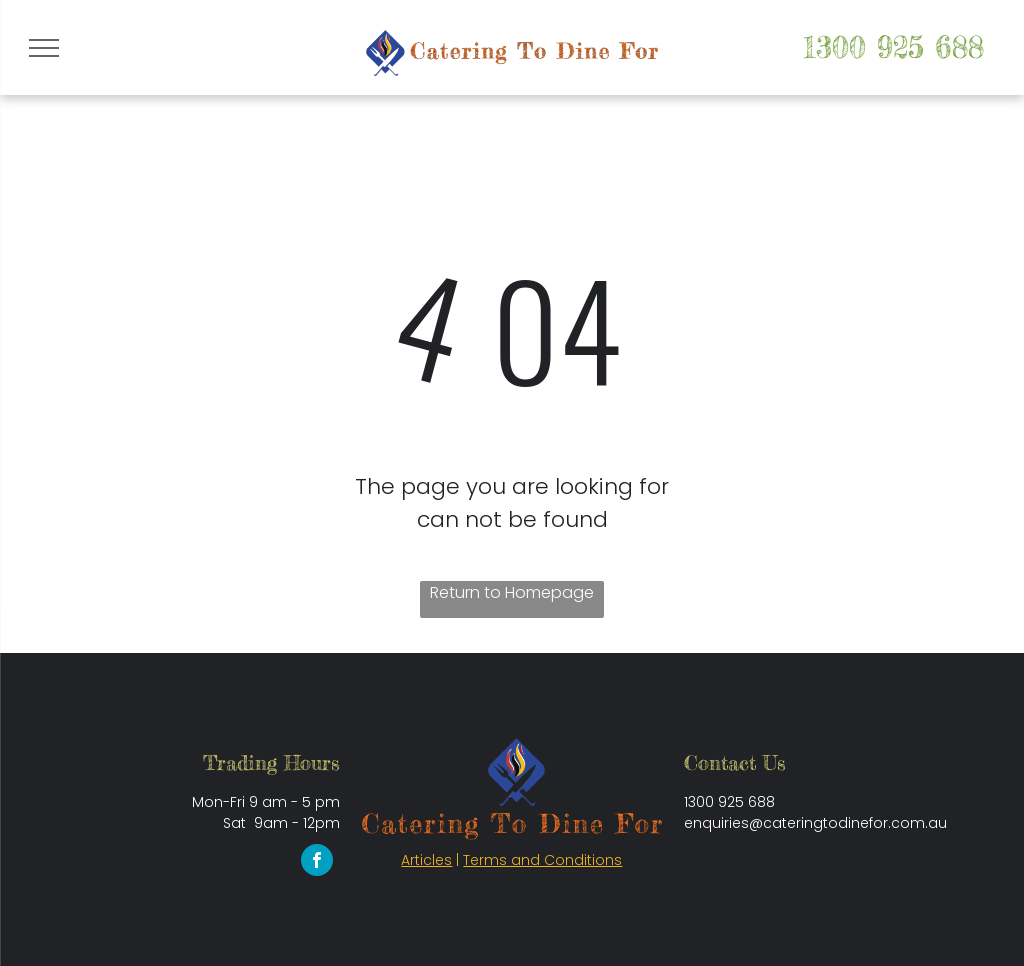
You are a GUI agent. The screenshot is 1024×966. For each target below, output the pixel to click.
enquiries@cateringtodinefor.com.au (815, 823)
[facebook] (317, 862)
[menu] (44, 48)
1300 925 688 (893, 47)
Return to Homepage (512, 592)
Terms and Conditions (542, 860)
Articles (426, 860)
